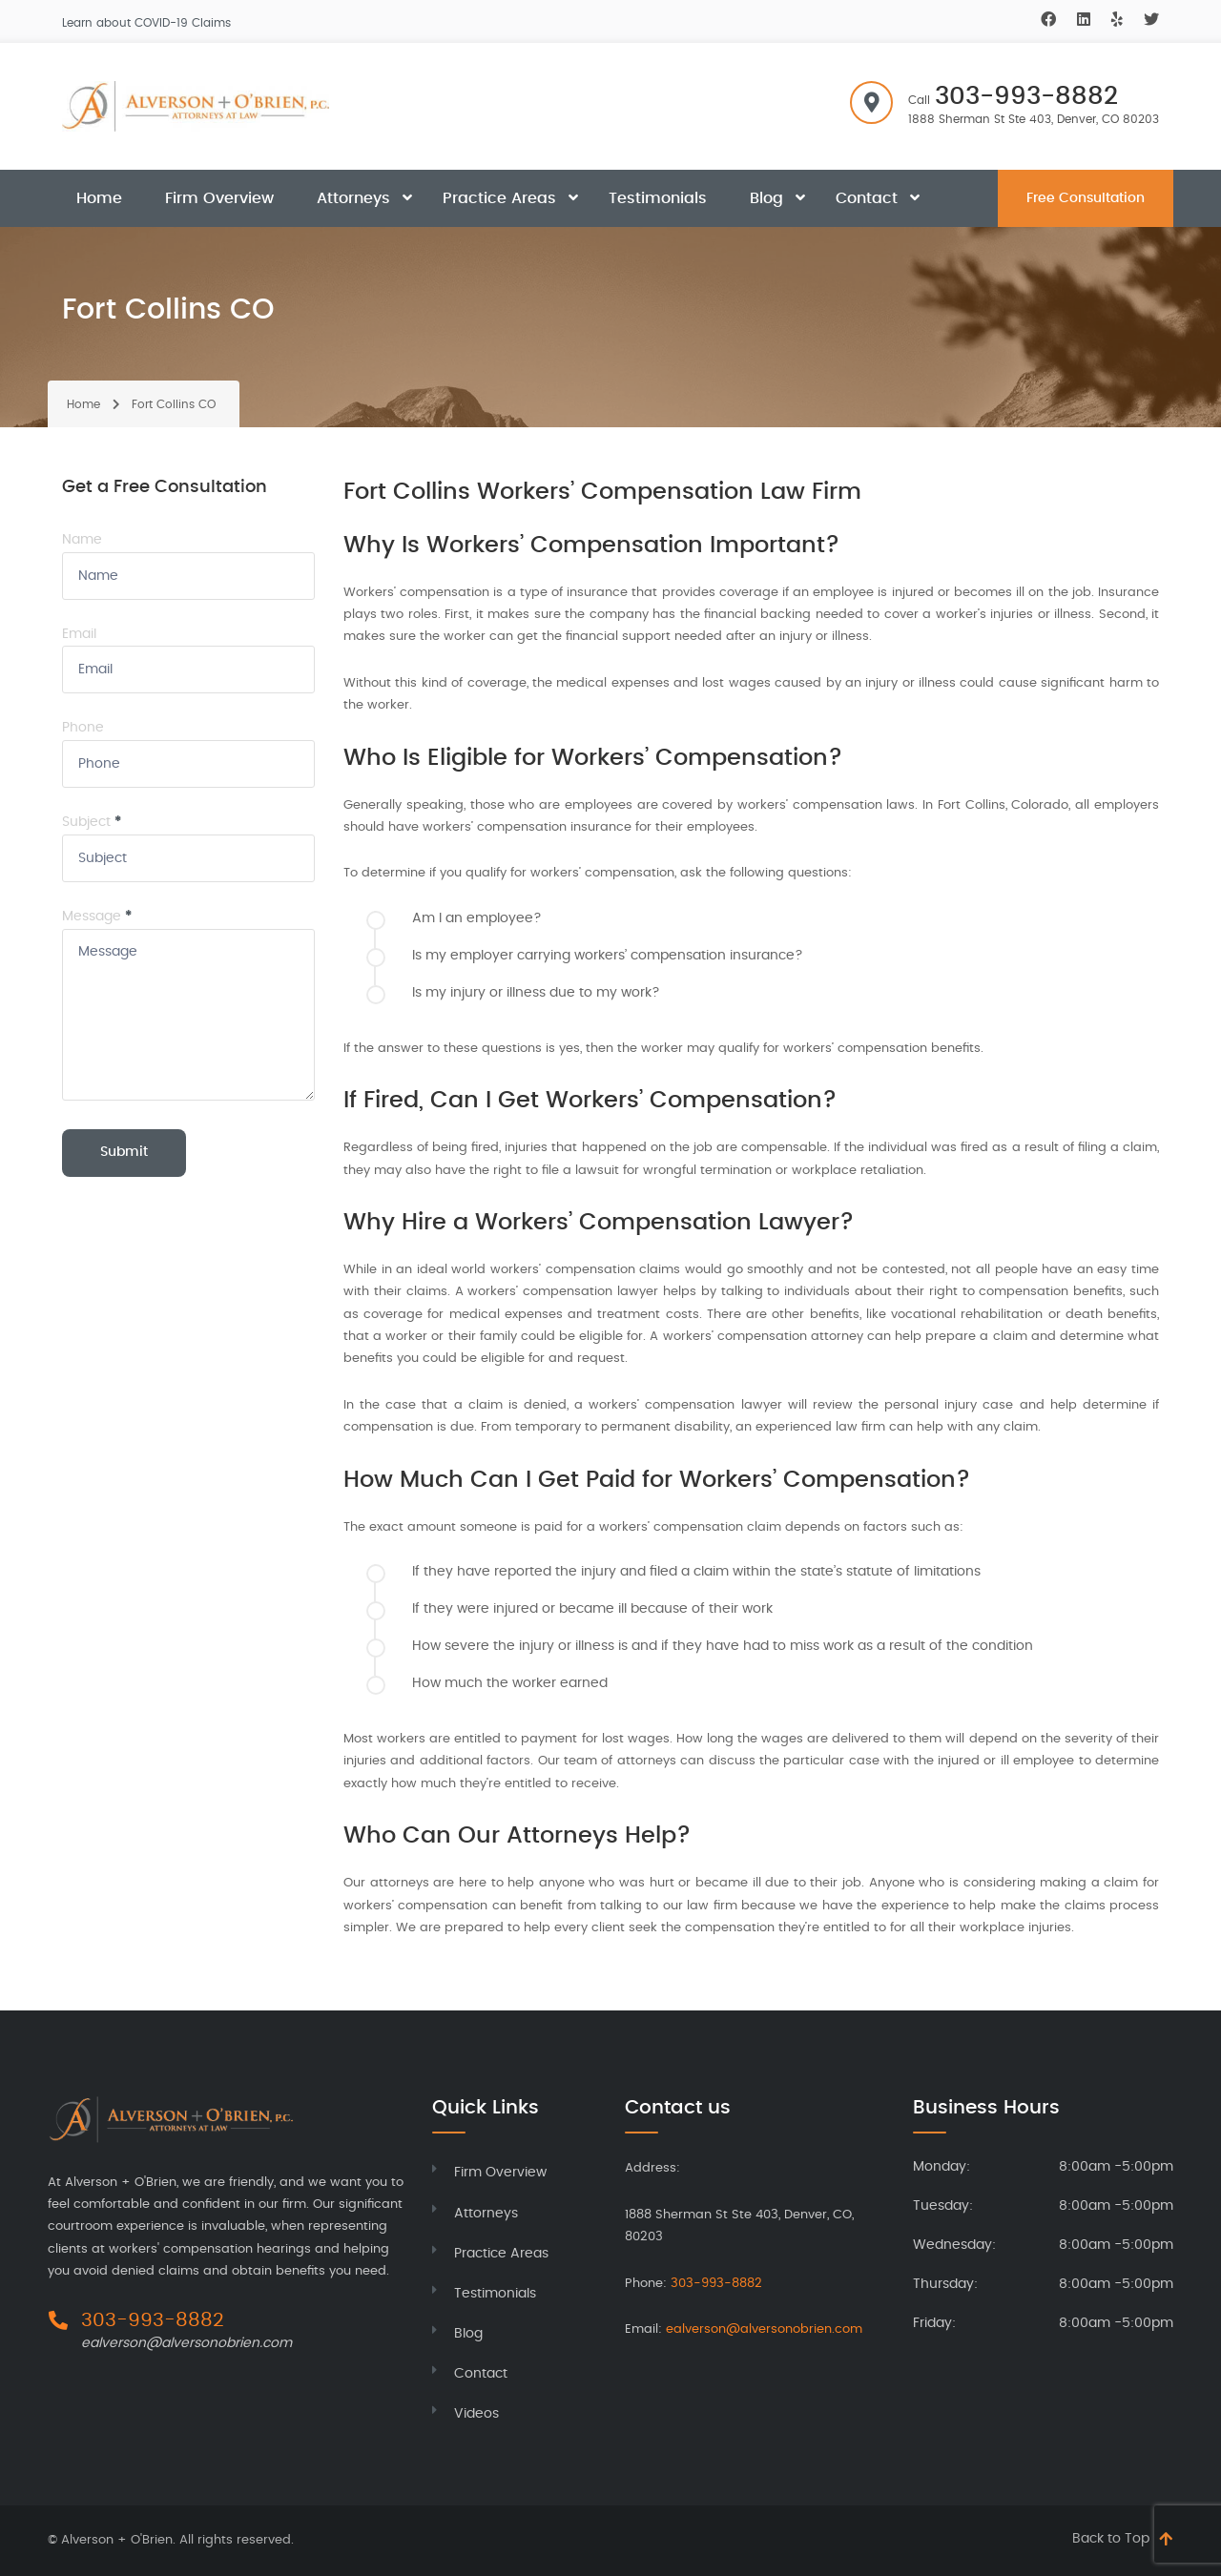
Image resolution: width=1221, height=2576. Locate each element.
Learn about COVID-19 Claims (146, 23)
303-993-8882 (1026, 96)
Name (82, 539)
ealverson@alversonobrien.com (186, 2343)
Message (97, 916)
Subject (91, 822)
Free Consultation (1085, 198)
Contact (867, 198)
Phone (83, 727)
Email (79, 634)
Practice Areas (499, 198)
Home (99, 198)
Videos (476, 2414)
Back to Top (1110, 2538)
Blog (766, 198)
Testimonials (658, 198)
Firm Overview (219, 198)
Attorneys (353, 198)
